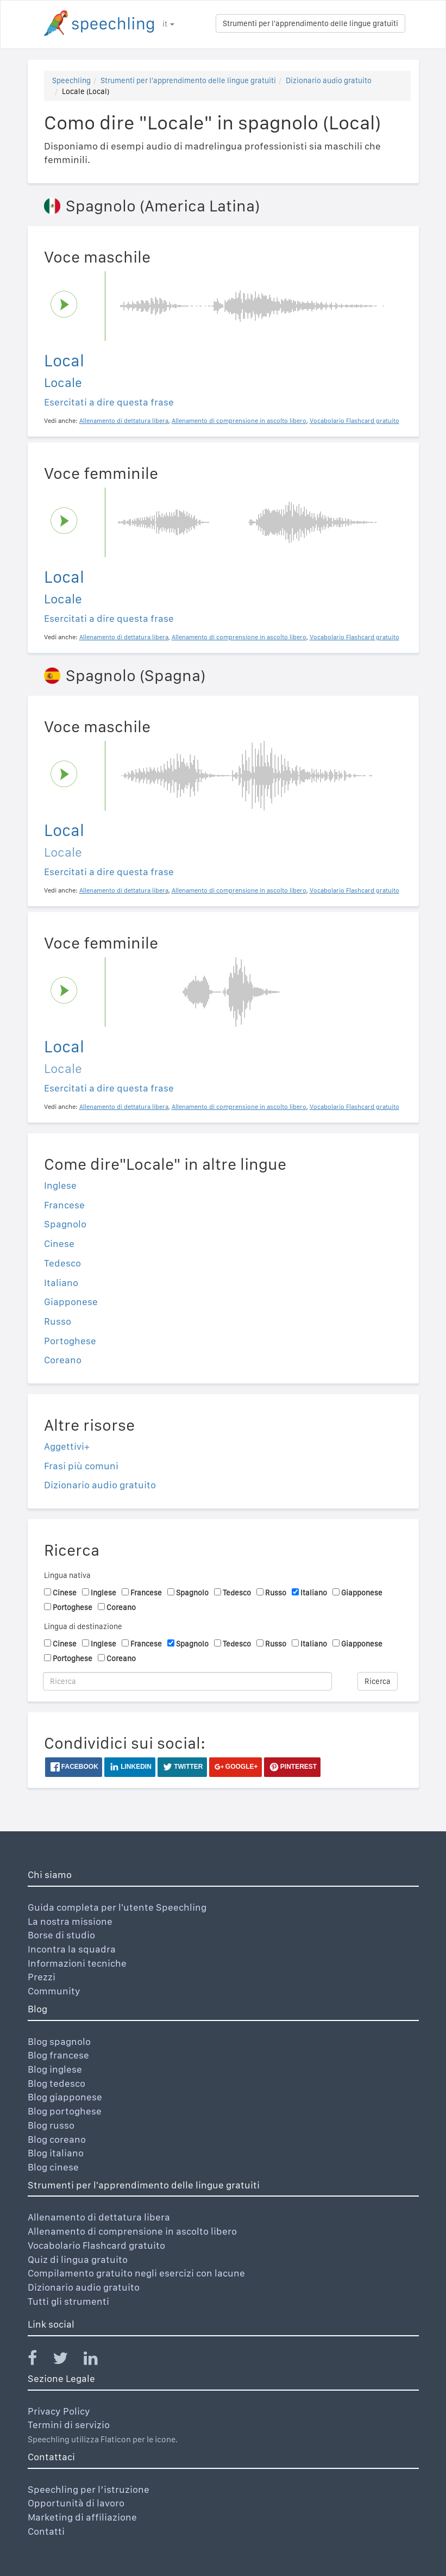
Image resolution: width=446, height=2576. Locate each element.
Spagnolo (65, 1224)
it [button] (168, 24)
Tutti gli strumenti (68, 2301)
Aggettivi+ (67, 1446)
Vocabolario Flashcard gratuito (96, 2245)
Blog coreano (57, 2139)
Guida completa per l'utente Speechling (117, 1907)
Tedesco (62, 1263)
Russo (57, 1321)
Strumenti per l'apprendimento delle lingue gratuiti (310, 23)
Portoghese (70, 1340)
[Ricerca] (187, 1681)
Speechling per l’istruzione (88, 2489)
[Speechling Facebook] (39, 2360)
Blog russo (51, 2125)
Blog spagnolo (59, 2041)
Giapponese (71, 1301)
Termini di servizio (69, 2424)
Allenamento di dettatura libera (99, 2217)
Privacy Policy (59, 2411)
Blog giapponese (65, 2097)
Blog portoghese (65, 2111)
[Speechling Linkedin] (97, 2360)
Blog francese (58, 2055)
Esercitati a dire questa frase (109, 402)
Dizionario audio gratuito (329, 80)
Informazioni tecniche (77, 1963)
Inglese (60, 1185)
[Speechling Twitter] (67, 2360)
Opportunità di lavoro (76, 2503)
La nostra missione (70, 1921)
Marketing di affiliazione (82, 2517)
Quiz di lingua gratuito (78, 2259)
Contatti (46, 2531)
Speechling (71, 80)
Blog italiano (56, 2153)
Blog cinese (53, 2167)
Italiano (61, 1282)
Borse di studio (61, 1935)
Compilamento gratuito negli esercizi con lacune (136, 2273)
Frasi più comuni (81, 1465)
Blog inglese (55, 2069)
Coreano (62, 1359)
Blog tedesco (56, 2083)
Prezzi (41, 1976)
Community (54, 1991)
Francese (64, 1205)
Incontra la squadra (72, 1949)
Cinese (59, 1243)
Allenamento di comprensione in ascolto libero (132, 2231)
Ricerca (378, 1681)
